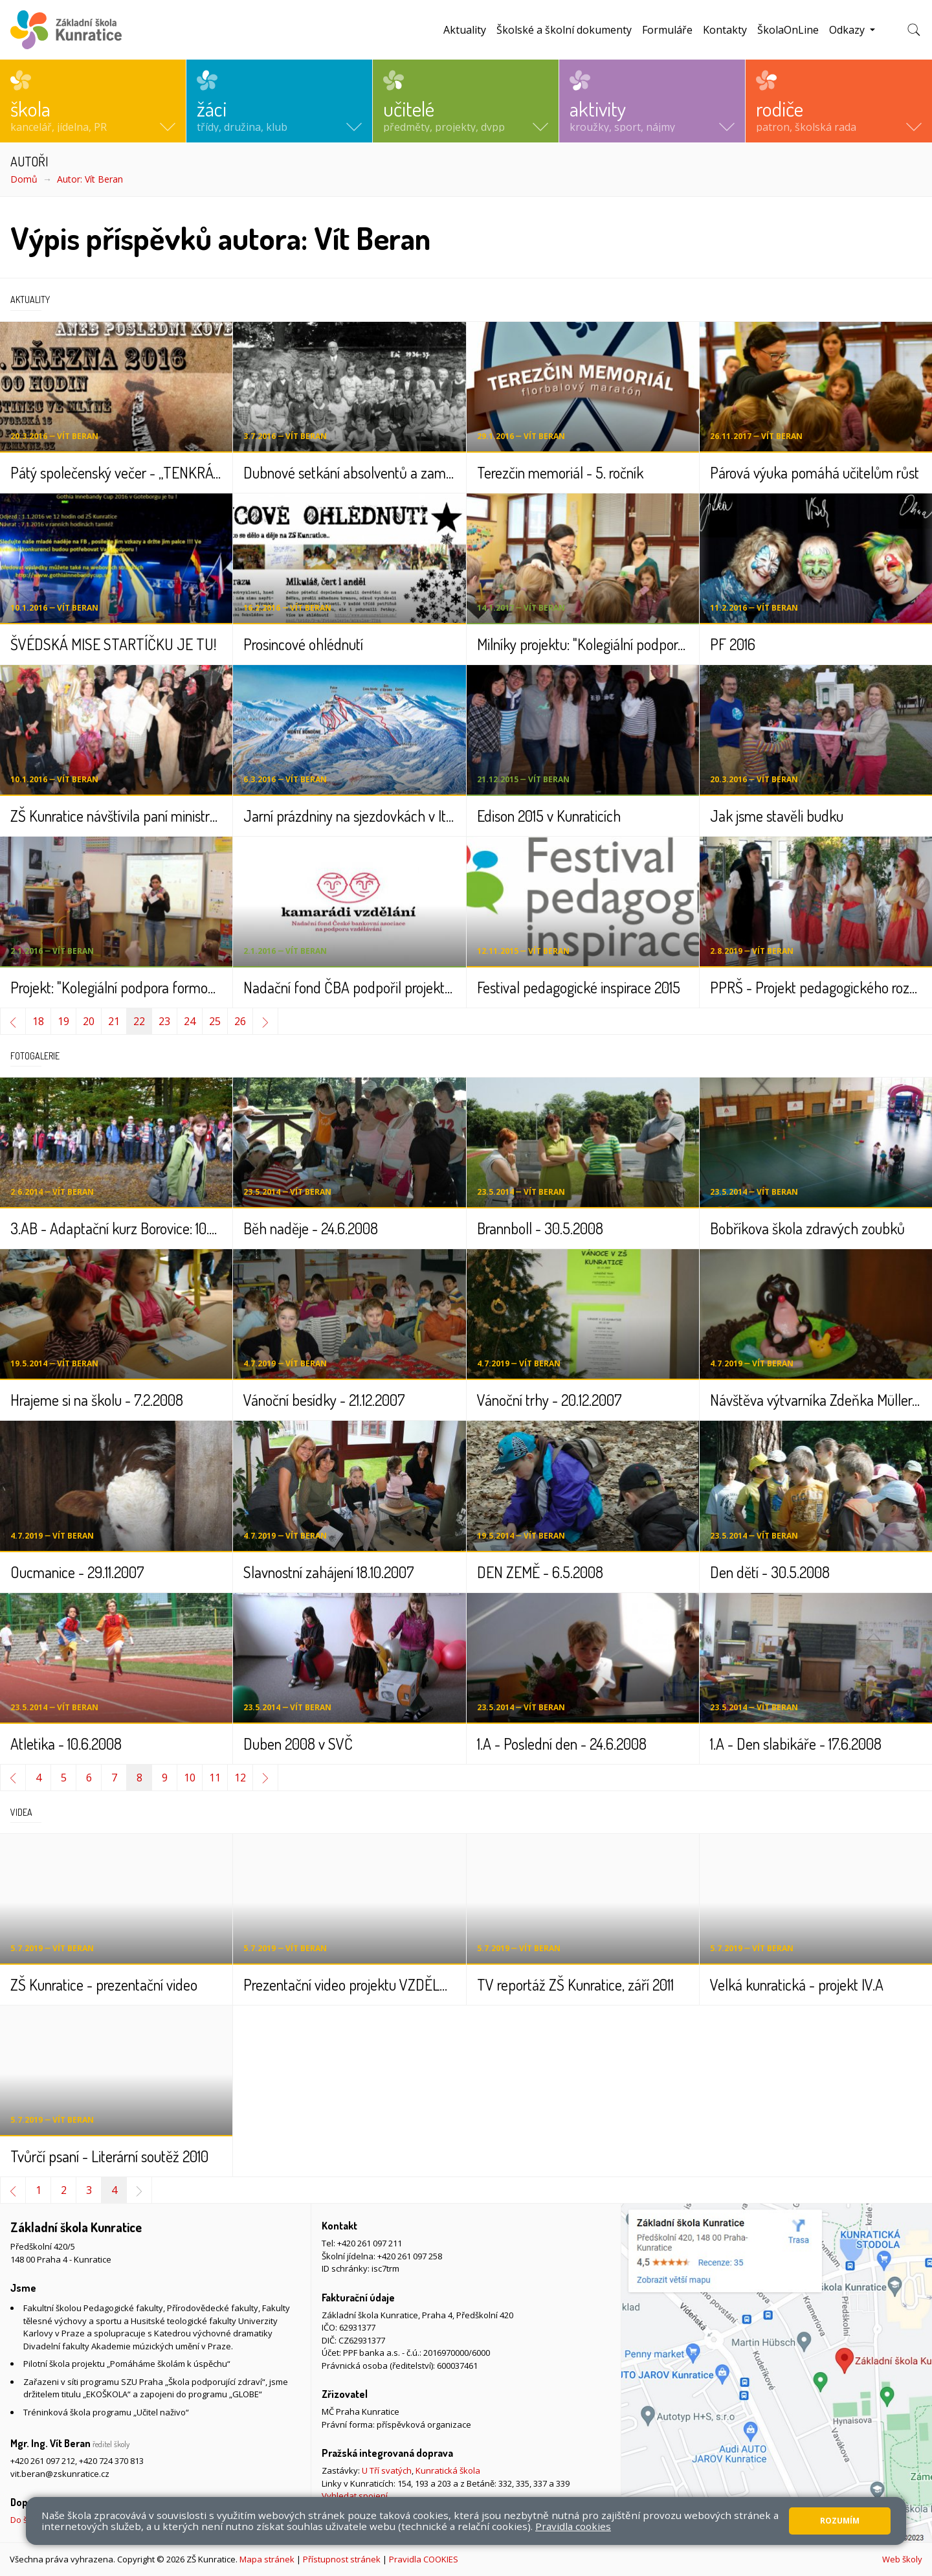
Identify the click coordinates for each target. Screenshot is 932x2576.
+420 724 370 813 (111, 2461)
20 (88, 1021)
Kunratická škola (448, 2470)
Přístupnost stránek (342, 2559)
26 (240, 1021)
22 (139, 1021)
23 (164, 1021)
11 (215, 1777)
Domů (24, 179)
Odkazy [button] (848, 30)
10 (189, 1777)
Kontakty (725, 30)
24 (189, 1021)
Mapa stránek (266, 2559)
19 (63, 1021)
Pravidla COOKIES (423, 2559)
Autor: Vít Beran (90, 179)
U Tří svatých (387, 2470)
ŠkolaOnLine (788, 30)
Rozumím (840, 2520)
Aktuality (464, 30)
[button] (93, 101)
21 (114, 1021)
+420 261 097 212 (42, 2461)
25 (215, 1021)
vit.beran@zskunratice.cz (59, 2474)
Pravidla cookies (573, 2526)
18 (38, 1021)
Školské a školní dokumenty (564, 30)
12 (240, 1777)
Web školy (902, 2559)
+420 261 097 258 (409, 2256)
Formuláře (667, 30)
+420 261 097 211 (369, 2243)
